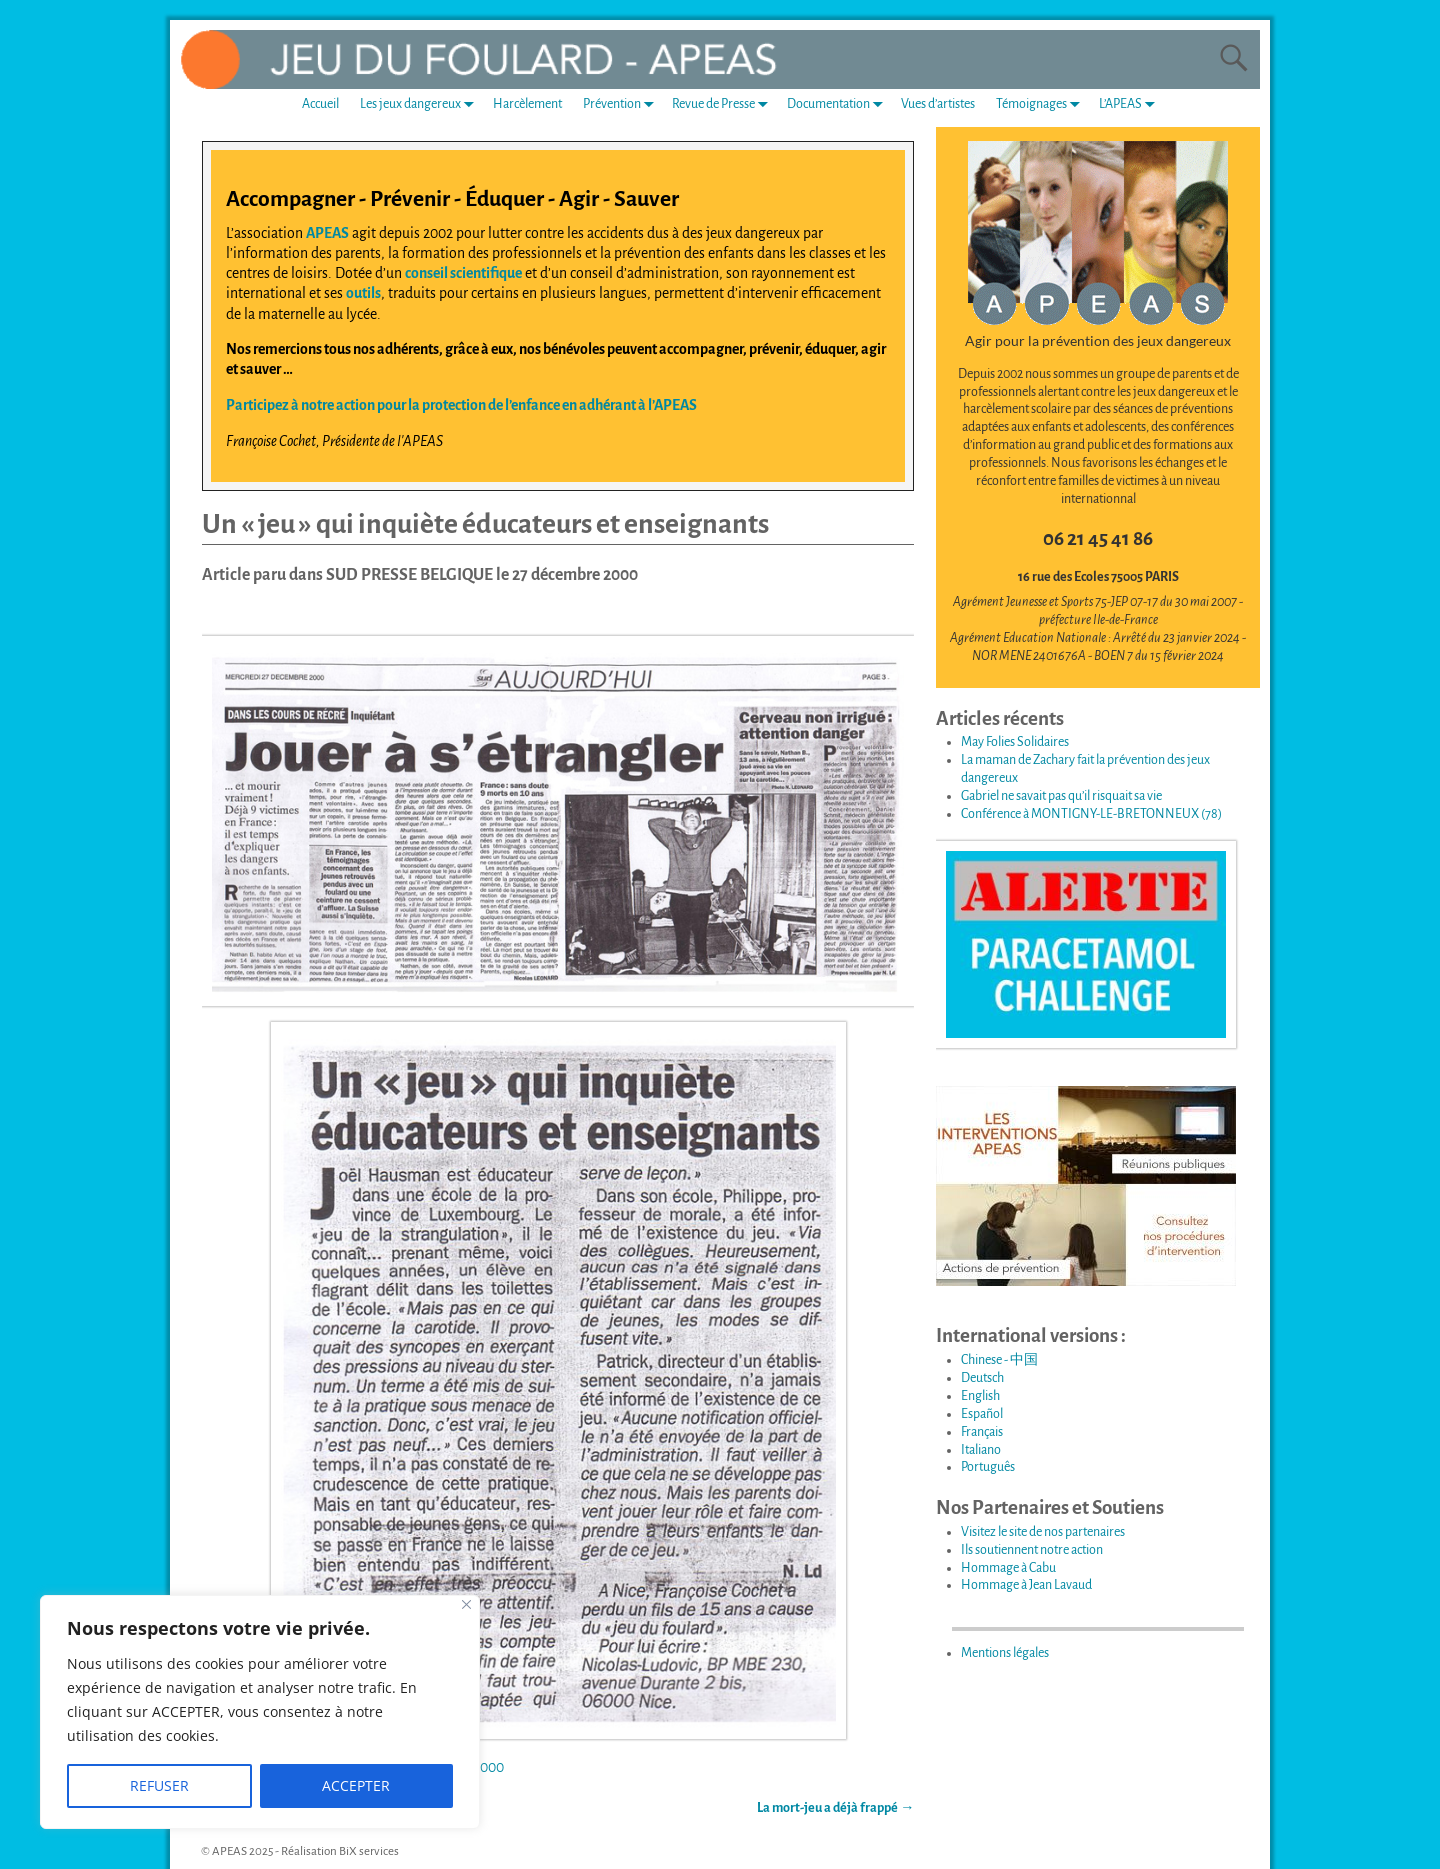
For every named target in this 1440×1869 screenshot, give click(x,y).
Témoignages (1042, 104)
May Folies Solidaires (1015, 742)
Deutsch (982, 1378)
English (980, 1396)
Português (988, 1467)
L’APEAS (1131, 104)
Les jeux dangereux (421, 104)
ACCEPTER (356, 1785)
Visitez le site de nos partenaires (1043, 1532)
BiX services (369, 1851)
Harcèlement (527, 104)
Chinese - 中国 (999, 1360)
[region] (260, 1712)
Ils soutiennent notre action (1032, 1550)
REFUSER (159, 1785)
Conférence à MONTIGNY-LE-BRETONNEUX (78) (1091, 814)
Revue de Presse (724, 104)
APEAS (327, 233)
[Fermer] (466, 1604)
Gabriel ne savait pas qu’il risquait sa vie (1061, 796)
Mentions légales (1005, 1653)
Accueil (320, 104)
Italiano (981, 1450)
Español (982, 1414)
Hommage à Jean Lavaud (1026, 1585)
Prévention (622, 104)
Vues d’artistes (938, 104)
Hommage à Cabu (1008, 1568)
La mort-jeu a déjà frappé (835, 1808)
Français (982, 1432)
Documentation (839, 104)
